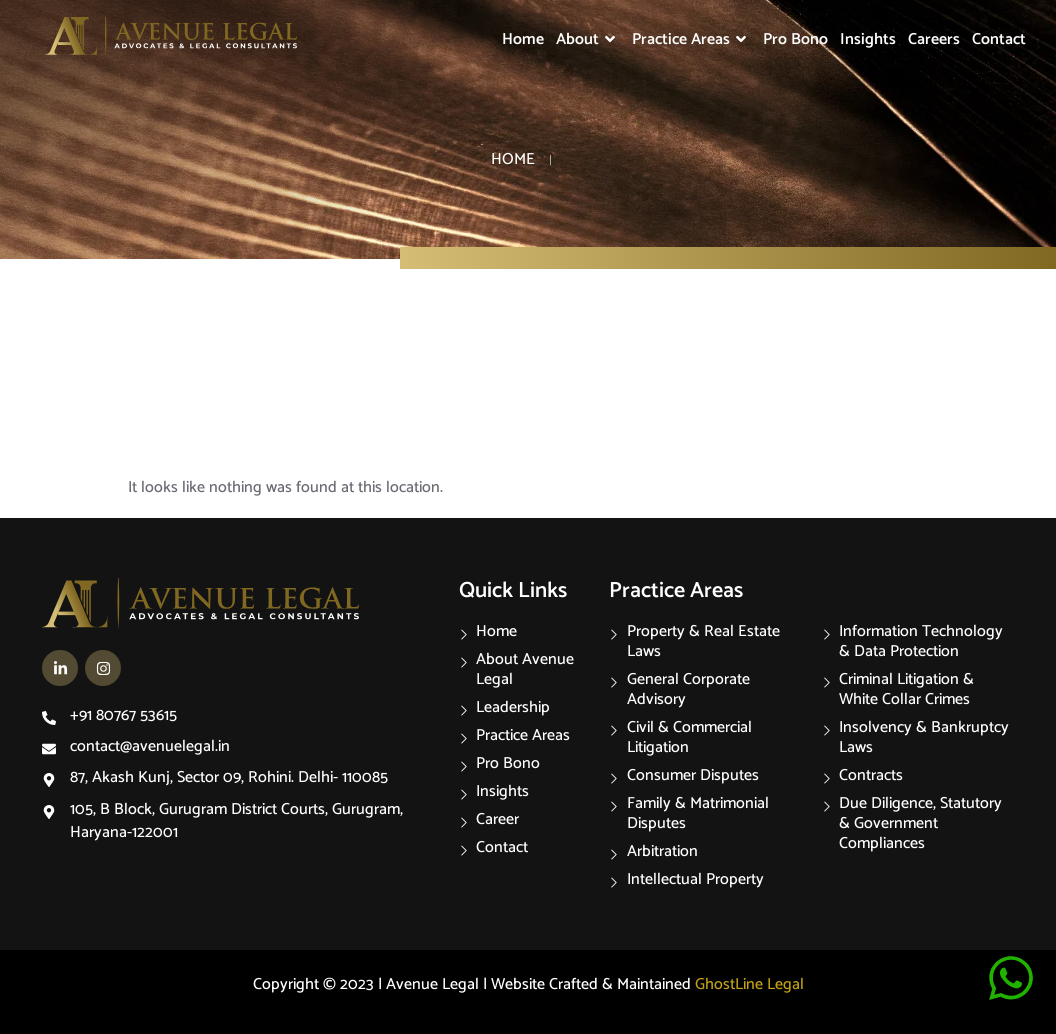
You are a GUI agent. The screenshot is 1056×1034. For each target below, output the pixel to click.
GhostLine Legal (749, 984)
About (588, 39)
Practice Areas (691, 39)
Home (523, 39)
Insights (868, 39)
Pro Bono (795, 39)
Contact (999, 39)
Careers (934, 39)
